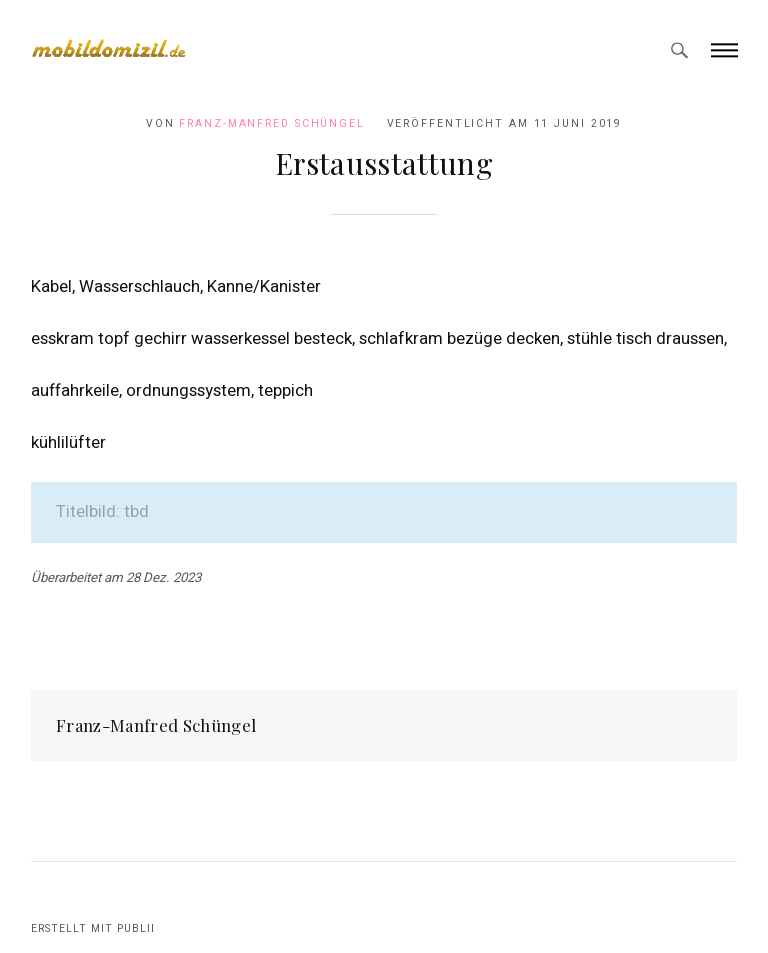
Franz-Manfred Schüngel (272, 123)
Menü (724, 50)
